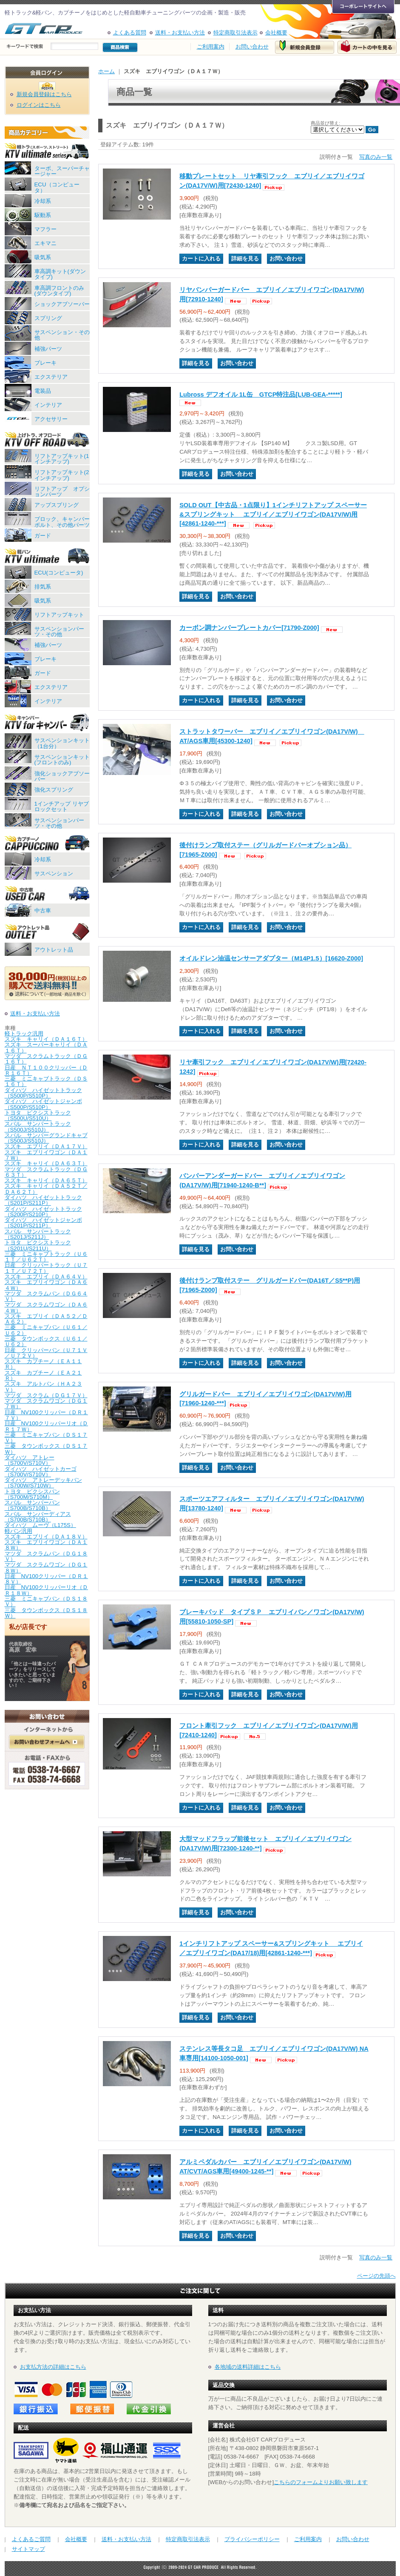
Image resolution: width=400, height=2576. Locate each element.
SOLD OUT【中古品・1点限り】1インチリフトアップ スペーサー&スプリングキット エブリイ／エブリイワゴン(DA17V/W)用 (273, 514)
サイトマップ (28, 2549)
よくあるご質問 (31, 2539)
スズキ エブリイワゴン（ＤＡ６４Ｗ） (46, 1285)
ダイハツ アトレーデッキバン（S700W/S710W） (43, 1483)
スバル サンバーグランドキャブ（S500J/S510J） (46, 1138)
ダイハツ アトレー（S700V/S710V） (29, 1460)
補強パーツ (48, 349)
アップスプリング (56, 505)
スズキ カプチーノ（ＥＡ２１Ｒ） (43, 1375)
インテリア (48, 405)
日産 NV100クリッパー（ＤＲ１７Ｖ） (46, 1415)
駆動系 (42, 215)
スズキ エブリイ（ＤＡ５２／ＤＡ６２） (46, 1319)
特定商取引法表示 (235, 32)
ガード (42, 535)
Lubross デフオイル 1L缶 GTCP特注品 (260, 394)
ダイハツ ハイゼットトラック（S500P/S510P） (43, 1093)
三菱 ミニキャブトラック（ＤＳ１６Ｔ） (46, 1081)
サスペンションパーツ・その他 (59, 632)
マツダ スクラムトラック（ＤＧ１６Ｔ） (46, 1059)
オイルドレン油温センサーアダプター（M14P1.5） (271, 958)
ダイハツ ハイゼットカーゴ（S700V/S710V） (41, 1472)
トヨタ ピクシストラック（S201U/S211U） (38, 1245)
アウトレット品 (53, 949)
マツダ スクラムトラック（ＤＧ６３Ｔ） (46, 1172)
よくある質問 (129, 32)
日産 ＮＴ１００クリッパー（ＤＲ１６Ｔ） (46, 1070)
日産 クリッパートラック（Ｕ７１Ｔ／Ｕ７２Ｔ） (46, 1268)
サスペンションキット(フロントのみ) (62, 760)
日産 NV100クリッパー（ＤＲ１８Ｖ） (46, 1579)
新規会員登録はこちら (44, 94)
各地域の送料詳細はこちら (248, 2367)
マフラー (45, 229)
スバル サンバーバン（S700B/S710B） (32, 1505)
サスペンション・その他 (62, 335)
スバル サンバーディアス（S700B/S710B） (38, 1517)
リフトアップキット (59, 615)
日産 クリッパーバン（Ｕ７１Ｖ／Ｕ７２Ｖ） (46, 1353)
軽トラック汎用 (24, 1033)
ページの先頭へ (376, 2276)
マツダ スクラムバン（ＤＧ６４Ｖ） (46, 1296)
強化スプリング (53, 789)
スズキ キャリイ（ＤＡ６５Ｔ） (46, 1180)
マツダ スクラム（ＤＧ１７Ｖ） (46, 1395)
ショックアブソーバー (62, 304)
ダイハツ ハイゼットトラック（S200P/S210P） (43, 1212)
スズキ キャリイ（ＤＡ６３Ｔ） (46, 1163)
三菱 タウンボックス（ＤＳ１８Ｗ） (46, 1613)
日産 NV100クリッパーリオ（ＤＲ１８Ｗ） (46, 1590)
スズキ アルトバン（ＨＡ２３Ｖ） (43, 1386)
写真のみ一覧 (375, 157)
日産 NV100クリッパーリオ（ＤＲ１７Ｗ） (46, 1426)
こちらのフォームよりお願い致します (321, 2482)
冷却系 (42, 201)
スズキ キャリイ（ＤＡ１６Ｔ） (46, 1039)
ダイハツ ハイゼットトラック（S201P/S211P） (43, 1200)
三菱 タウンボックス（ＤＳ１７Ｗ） (46, 1449)
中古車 (42, 910)
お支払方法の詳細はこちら (53, 2367)
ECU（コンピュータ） (56, 187)
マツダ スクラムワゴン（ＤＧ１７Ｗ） (46, 1404)
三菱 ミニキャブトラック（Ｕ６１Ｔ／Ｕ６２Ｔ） (46, 1257)
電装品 (42, 391)
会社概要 (276, 32)
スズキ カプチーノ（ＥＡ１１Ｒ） (43, 1364)
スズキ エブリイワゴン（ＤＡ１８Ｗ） (46, 1545)
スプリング (48, 318)
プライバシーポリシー (252, 2539)
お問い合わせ (252, 46)
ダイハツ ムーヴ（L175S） (40, 1525)
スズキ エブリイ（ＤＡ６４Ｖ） (46, 1276)
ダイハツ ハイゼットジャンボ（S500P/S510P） (43, 1104)
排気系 (42, 586)
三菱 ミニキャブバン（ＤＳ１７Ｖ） (46, 1438)
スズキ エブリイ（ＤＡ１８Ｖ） (46, 1536)
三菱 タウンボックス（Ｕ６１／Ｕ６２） (46, 1341)
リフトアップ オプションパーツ (62, 491)
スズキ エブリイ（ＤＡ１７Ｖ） (46, 1146)
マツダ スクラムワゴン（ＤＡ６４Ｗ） (46, 1307)
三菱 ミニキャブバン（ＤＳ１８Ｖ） (46, 1601)
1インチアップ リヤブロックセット (61, 806)
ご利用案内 (210, 46)
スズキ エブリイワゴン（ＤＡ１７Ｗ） (46, 1155)
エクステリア (51, 377)
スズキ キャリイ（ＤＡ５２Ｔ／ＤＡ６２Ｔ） (46, 1189)
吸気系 (42, 257)
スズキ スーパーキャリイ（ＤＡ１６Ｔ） (46, 1047)
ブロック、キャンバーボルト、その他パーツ (62, 522)
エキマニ (45, 243)
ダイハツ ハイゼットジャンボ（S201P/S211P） (43, 1223)
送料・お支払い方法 (180, 32)
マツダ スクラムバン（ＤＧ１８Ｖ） (46, 1556)
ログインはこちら (39, 105)
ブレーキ (45, 363)
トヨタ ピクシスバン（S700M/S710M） (32, 1494)
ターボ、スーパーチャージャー (62, 171)
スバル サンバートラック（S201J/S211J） (38, 1234)
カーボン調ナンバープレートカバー (249, 627)
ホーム (106, 71)
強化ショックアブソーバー (62, 776)
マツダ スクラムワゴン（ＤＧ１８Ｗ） (46, 1567)
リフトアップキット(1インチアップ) (61, 459)
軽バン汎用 (18, 1531)
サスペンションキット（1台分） (62, 743)
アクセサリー (51, 419)
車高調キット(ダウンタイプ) (60, 274)
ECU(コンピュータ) (58, 572)
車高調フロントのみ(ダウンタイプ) (59, 291)
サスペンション (53, 873)
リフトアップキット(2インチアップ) (61, 475)
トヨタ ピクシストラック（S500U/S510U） (38, 1115)
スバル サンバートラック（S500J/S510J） (38, 1126)
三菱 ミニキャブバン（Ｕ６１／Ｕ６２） (46, 1330)
